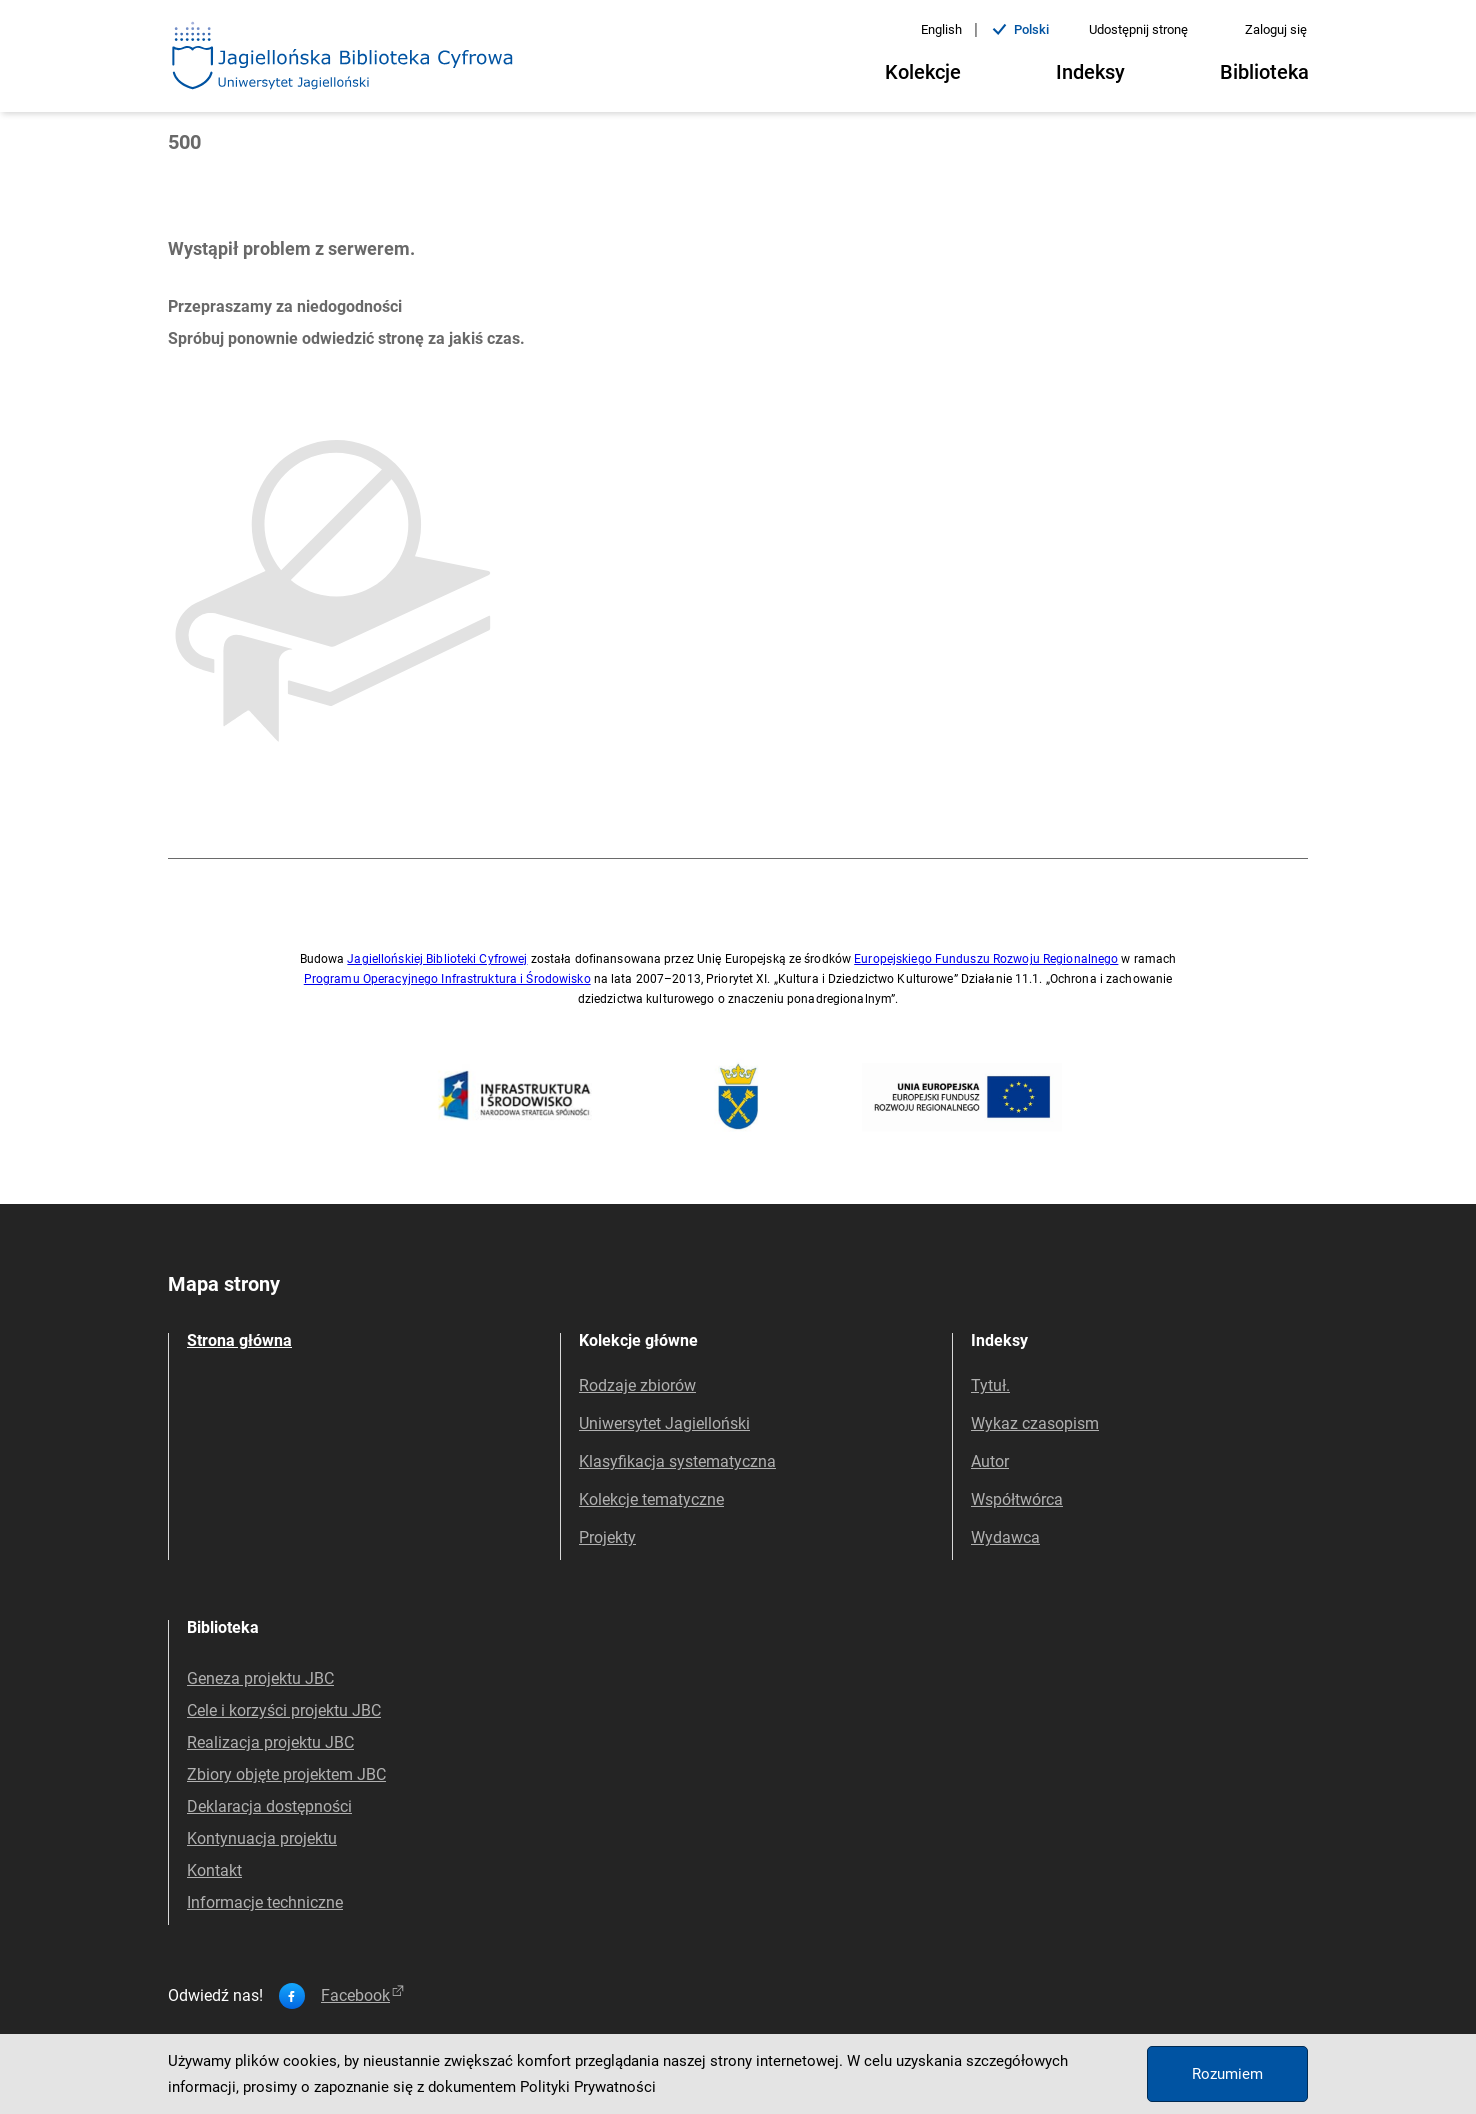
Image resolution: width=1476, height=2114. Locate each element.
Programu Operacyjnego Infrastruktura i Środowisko (447, 979)
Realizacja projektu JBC (270, 1742)
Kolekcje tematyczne (651, 1499)
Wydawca (1005, 1537)
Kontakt (214, 1870)
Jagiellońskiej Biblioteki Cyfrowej (437, 959)
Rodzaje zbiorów (637, 1385)
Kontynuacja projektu (262, 1838)
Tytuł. (990, 1385)
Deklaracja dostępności (269, 1806)
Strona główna (239, 1340)
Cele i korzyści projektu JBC (284, 1710)
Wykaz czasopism (1035, 1423)
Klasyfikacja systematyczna (677, 1461)
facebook (364, 1996)
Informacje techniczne (265, 1902)
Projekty (607, 1537)
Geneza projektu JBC (260, 1678)
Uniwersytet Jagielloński (664, 1423)
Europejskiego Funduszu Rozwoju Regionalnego (986, 959)
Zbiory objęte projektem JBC (286, 1774)
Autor (990, 1461)
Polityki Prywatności (588, 2087)
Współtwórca (1017, 1499)
